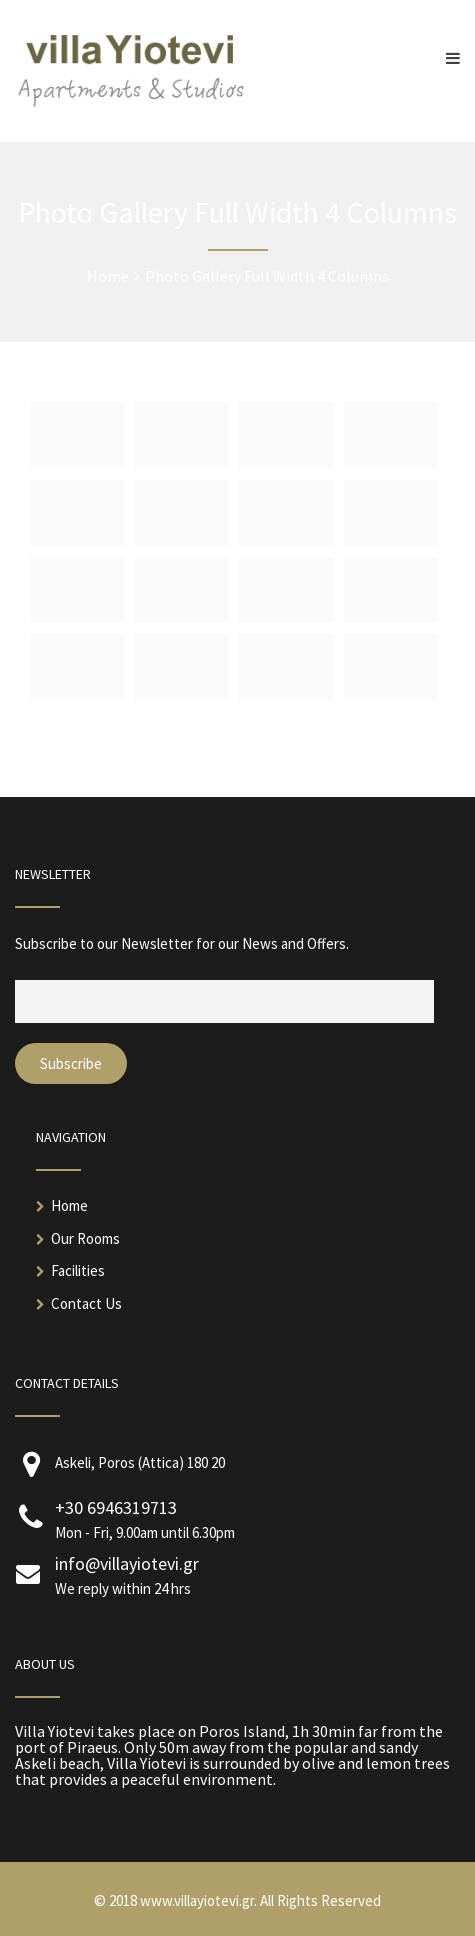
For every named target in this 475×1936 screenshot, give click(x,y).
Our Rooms (85, 1238)
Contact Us (86, 1303)
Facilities (78, 1270)
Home (69, 1205)
